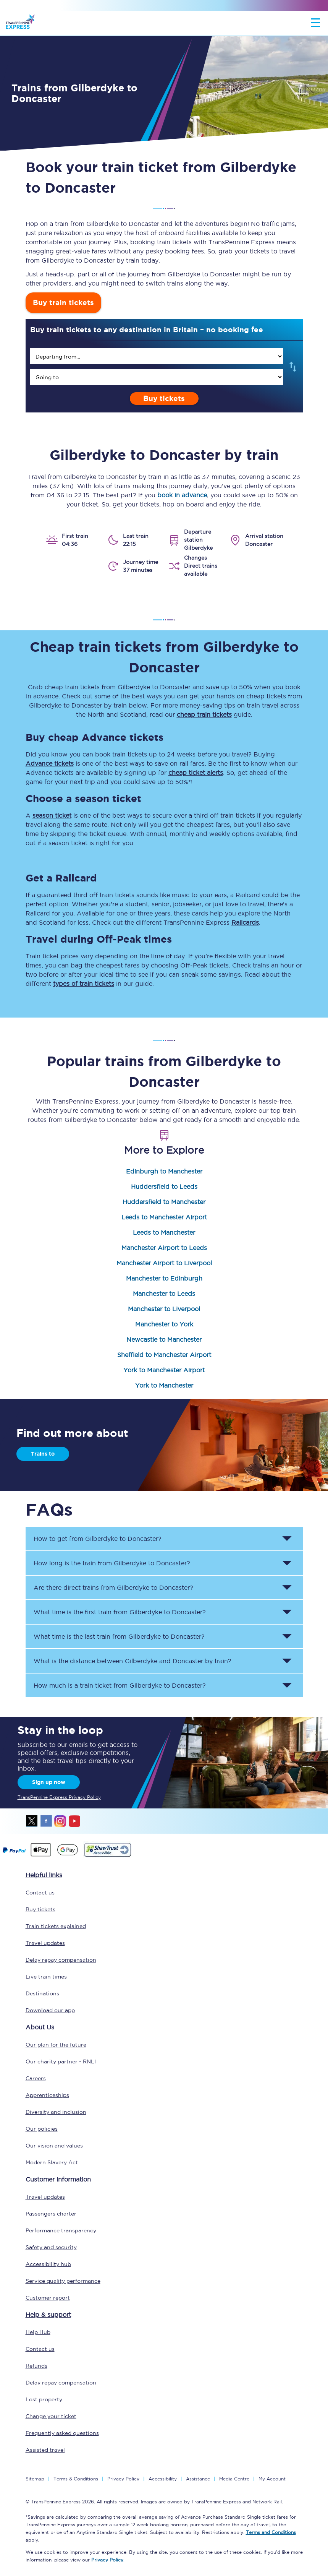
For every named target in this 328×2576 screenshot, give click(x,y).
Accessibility (163, 2478)
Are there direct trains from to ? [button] (113, 1587)
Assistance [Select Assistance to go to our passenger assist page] (198, 2478)
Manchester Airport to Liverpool (164, 1263)
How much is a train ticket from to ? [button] (120, 1685)
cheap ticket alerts (195, 772)
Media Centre (234, 2478)
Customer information (58, 2179)
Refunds (36, 2366)
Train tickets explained (56, 1926)
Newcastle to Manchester (164, 1339)
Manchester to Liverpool (164, 1308)
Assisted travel (45, 2450)
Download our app (50, 2010)
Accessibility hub (48, 2264)
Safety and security (51, 2247)
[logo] (20, 23)
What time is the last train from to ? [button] (119, 1636)
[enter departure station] (156, 356)
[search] (156, 356)
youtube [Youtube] (74, 1821)
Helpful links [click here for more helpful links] (44, 1875)
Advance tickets (50, 763)
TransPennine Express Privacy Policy (59, 1797)
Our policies (42, 2129)
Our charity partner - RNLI (61, 2061)
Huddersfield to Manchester (164, 1201)
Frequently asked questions (62, 2433)
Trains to (43, 1454)
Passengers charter (51, 2214)
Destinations (42, 1993)
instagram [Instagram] (60, 1821)
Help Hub (38, 2332)
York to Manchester (164, 1385)
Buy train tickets (63, 303)
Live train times (46, 1977)
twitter (32, 1821)
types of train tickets (83, 983)
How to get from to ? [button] (98, 1538)
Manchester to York (164, 1324)
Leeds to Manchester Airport (164, 1217)
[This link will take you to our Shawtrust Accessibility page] (107, 1855)
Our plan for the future (56, 2045)
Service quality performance (63, 2281)
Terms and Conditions (271, 2532)
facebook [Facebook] (46, 1821)
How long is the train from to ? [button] (112, 1563)
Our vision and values (54, 2146)
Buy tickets (164, 398)
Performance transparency (61, 2230)
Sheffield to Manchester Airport (164, 1354)
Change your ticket (51, 2416)
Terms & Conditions (75, 2478)
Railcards (245, 922)
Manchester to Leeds (164, 1293)
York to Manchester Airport (164, 1370)
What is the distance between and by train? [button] (132, 1660)
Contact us (40, 1892)
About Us (40, 2027)
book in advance (182, 495)
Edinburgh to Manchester (164, 1171)
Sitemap (35, 2478)
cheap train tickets (204, 714)
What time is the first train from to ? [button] (120, 1612)
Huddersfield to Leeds (164, 1186)
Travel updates (45, 1943)
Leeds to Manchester (164, 1232)
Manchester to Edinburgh (164, 1278)
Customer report (48, 2298)
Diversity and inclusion (56, 2112)
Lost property (44, 2399)
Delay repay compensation (61, 1960)
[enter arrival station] (156, 377)
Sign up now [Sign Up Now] (48, 1782)
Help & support (48, 2314)
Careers (36, 2078)
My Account (272, 2478)
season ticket (51, 815)
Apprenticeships (47, 2095)
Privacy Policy (123, 2478)
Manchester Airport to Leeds (164, 1247)
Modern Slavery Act (52, 2162)
